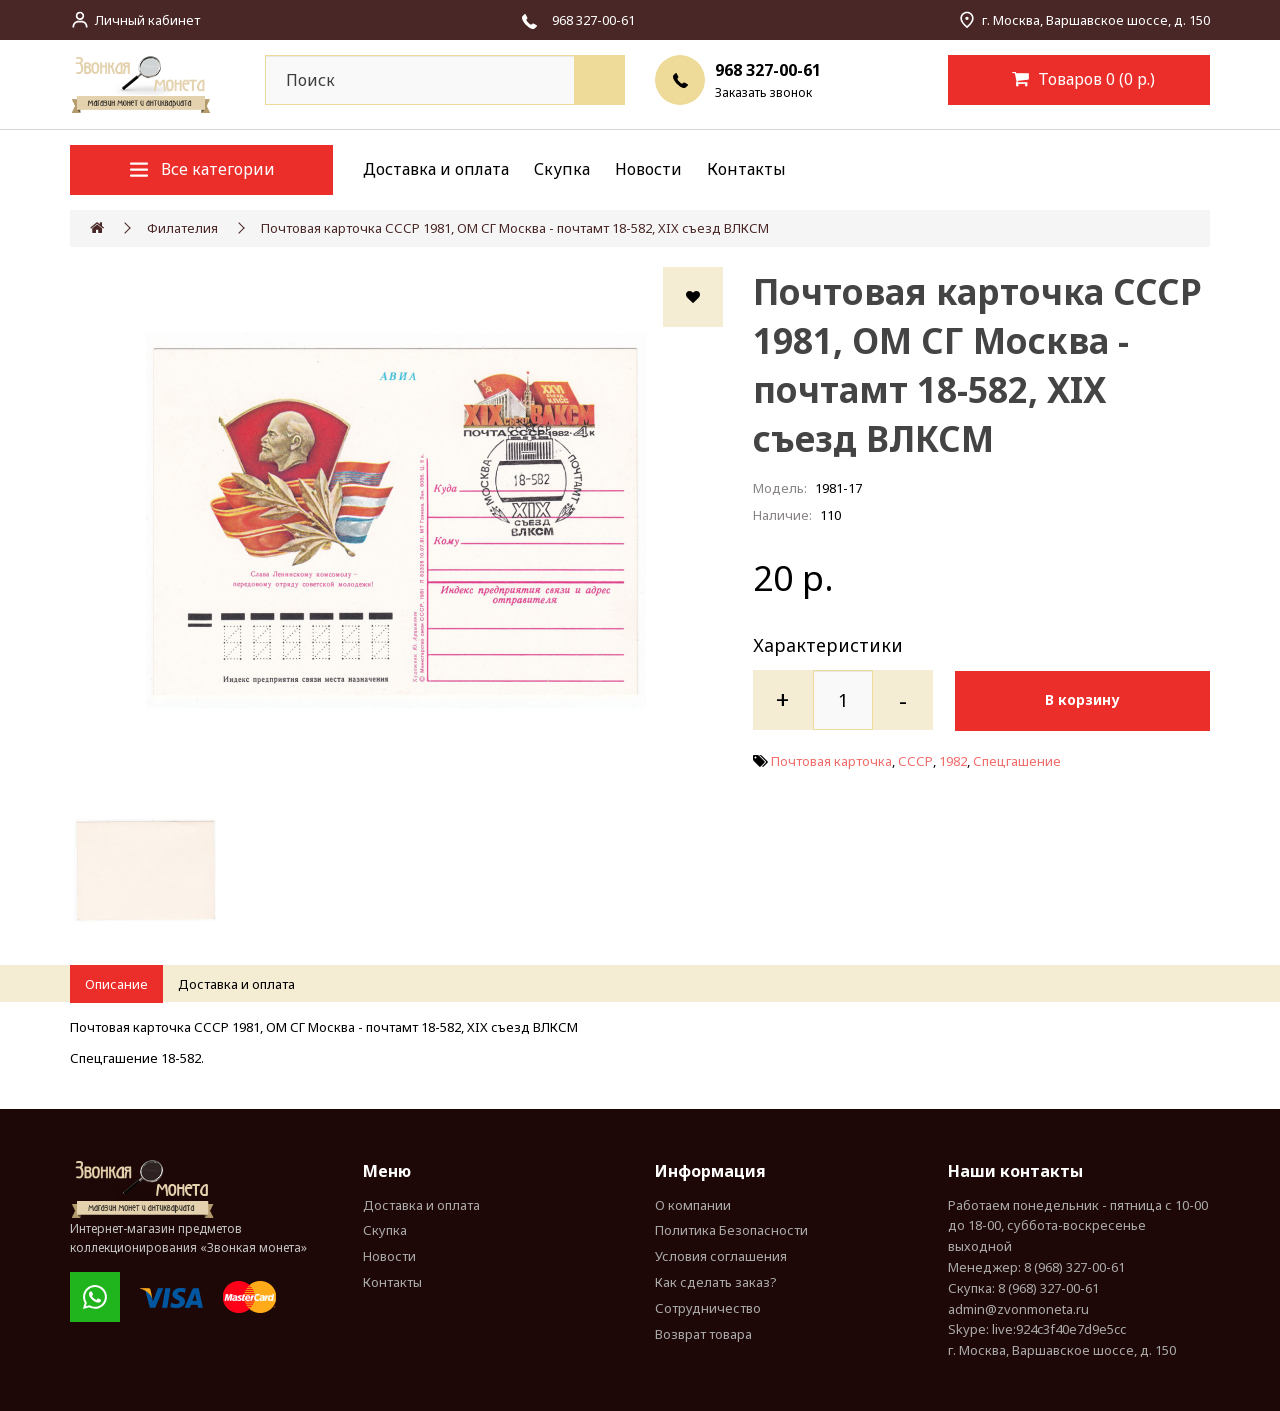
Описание (116, 984)
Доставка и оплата (436, 169)
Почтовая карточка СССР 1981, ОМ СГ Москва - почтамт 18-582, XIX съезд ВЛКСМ (515, 228)
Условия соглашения (721, 1256)
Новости (648, 169)
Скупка (562, 169)
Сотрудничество (708, 1308)
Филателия (182, 228)
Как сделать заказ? (716, 1282)
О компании (693, 1205)
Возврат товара (703, 1334)
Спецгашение (1017, 760)
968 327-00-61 (768, 70)
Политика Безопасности (731, 1230)
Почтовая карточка (831, 760)
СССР (915, 760)
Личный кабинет (147, 20)
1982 (953, 760)
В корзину (1087, 699)
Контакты (746, 169)
